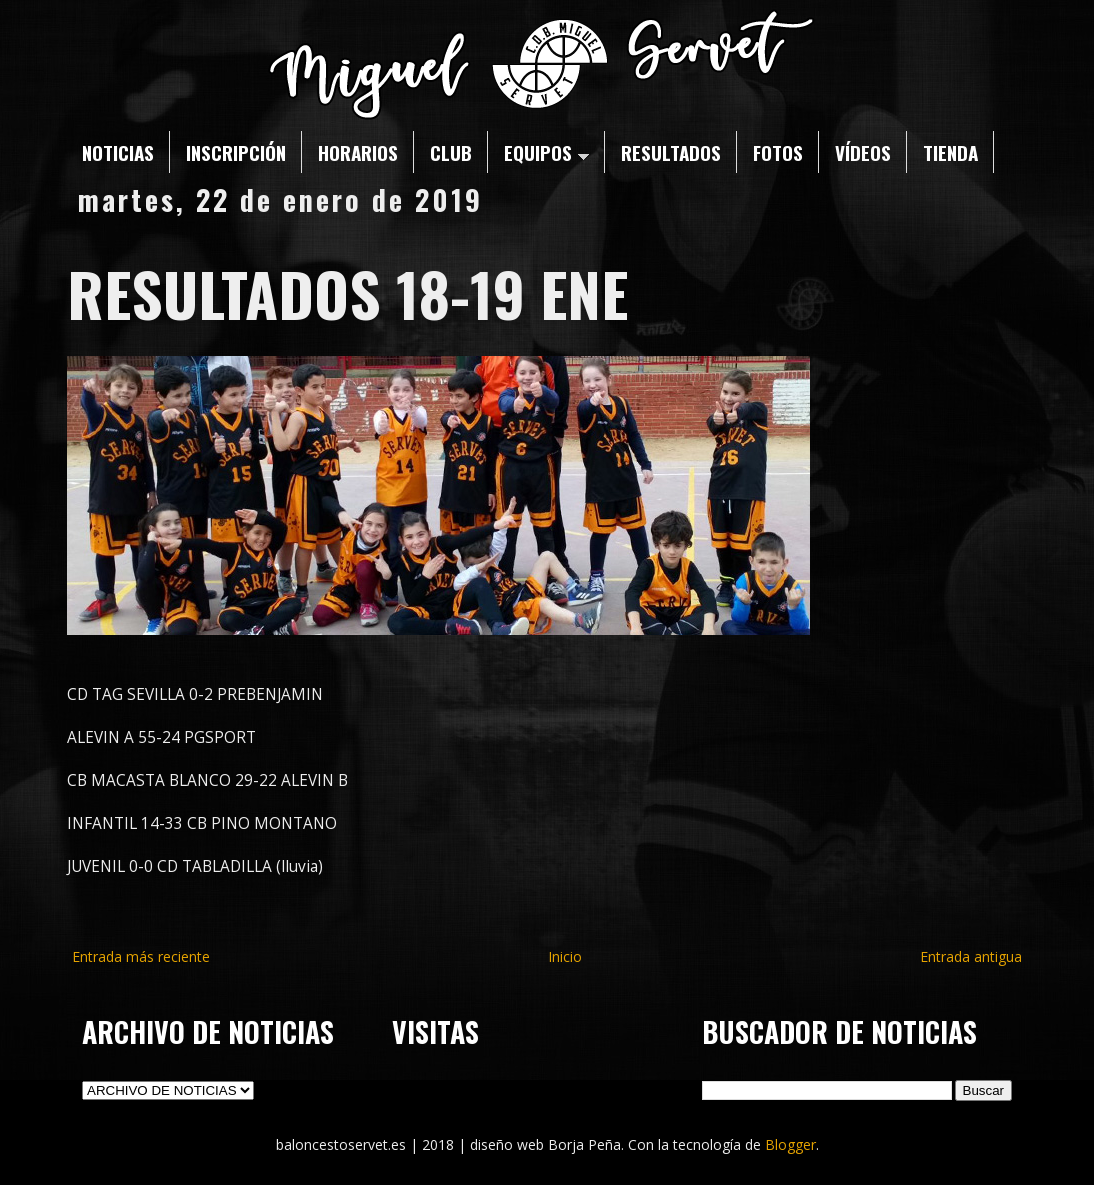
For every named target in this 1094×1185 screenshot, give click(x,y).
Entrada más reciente (141, 956)
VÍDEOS (863, 152)
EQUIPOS (546, 152)
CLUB (451, 152)
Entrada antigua (971, 956)
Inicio (565, 956)
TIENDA (950, 152)
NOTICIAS (118, 152)
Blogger (790, 1144)
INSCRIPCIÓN (236, 152)
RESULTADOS (671, 152)
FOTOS (778, 152)
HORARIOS (358, 152)
